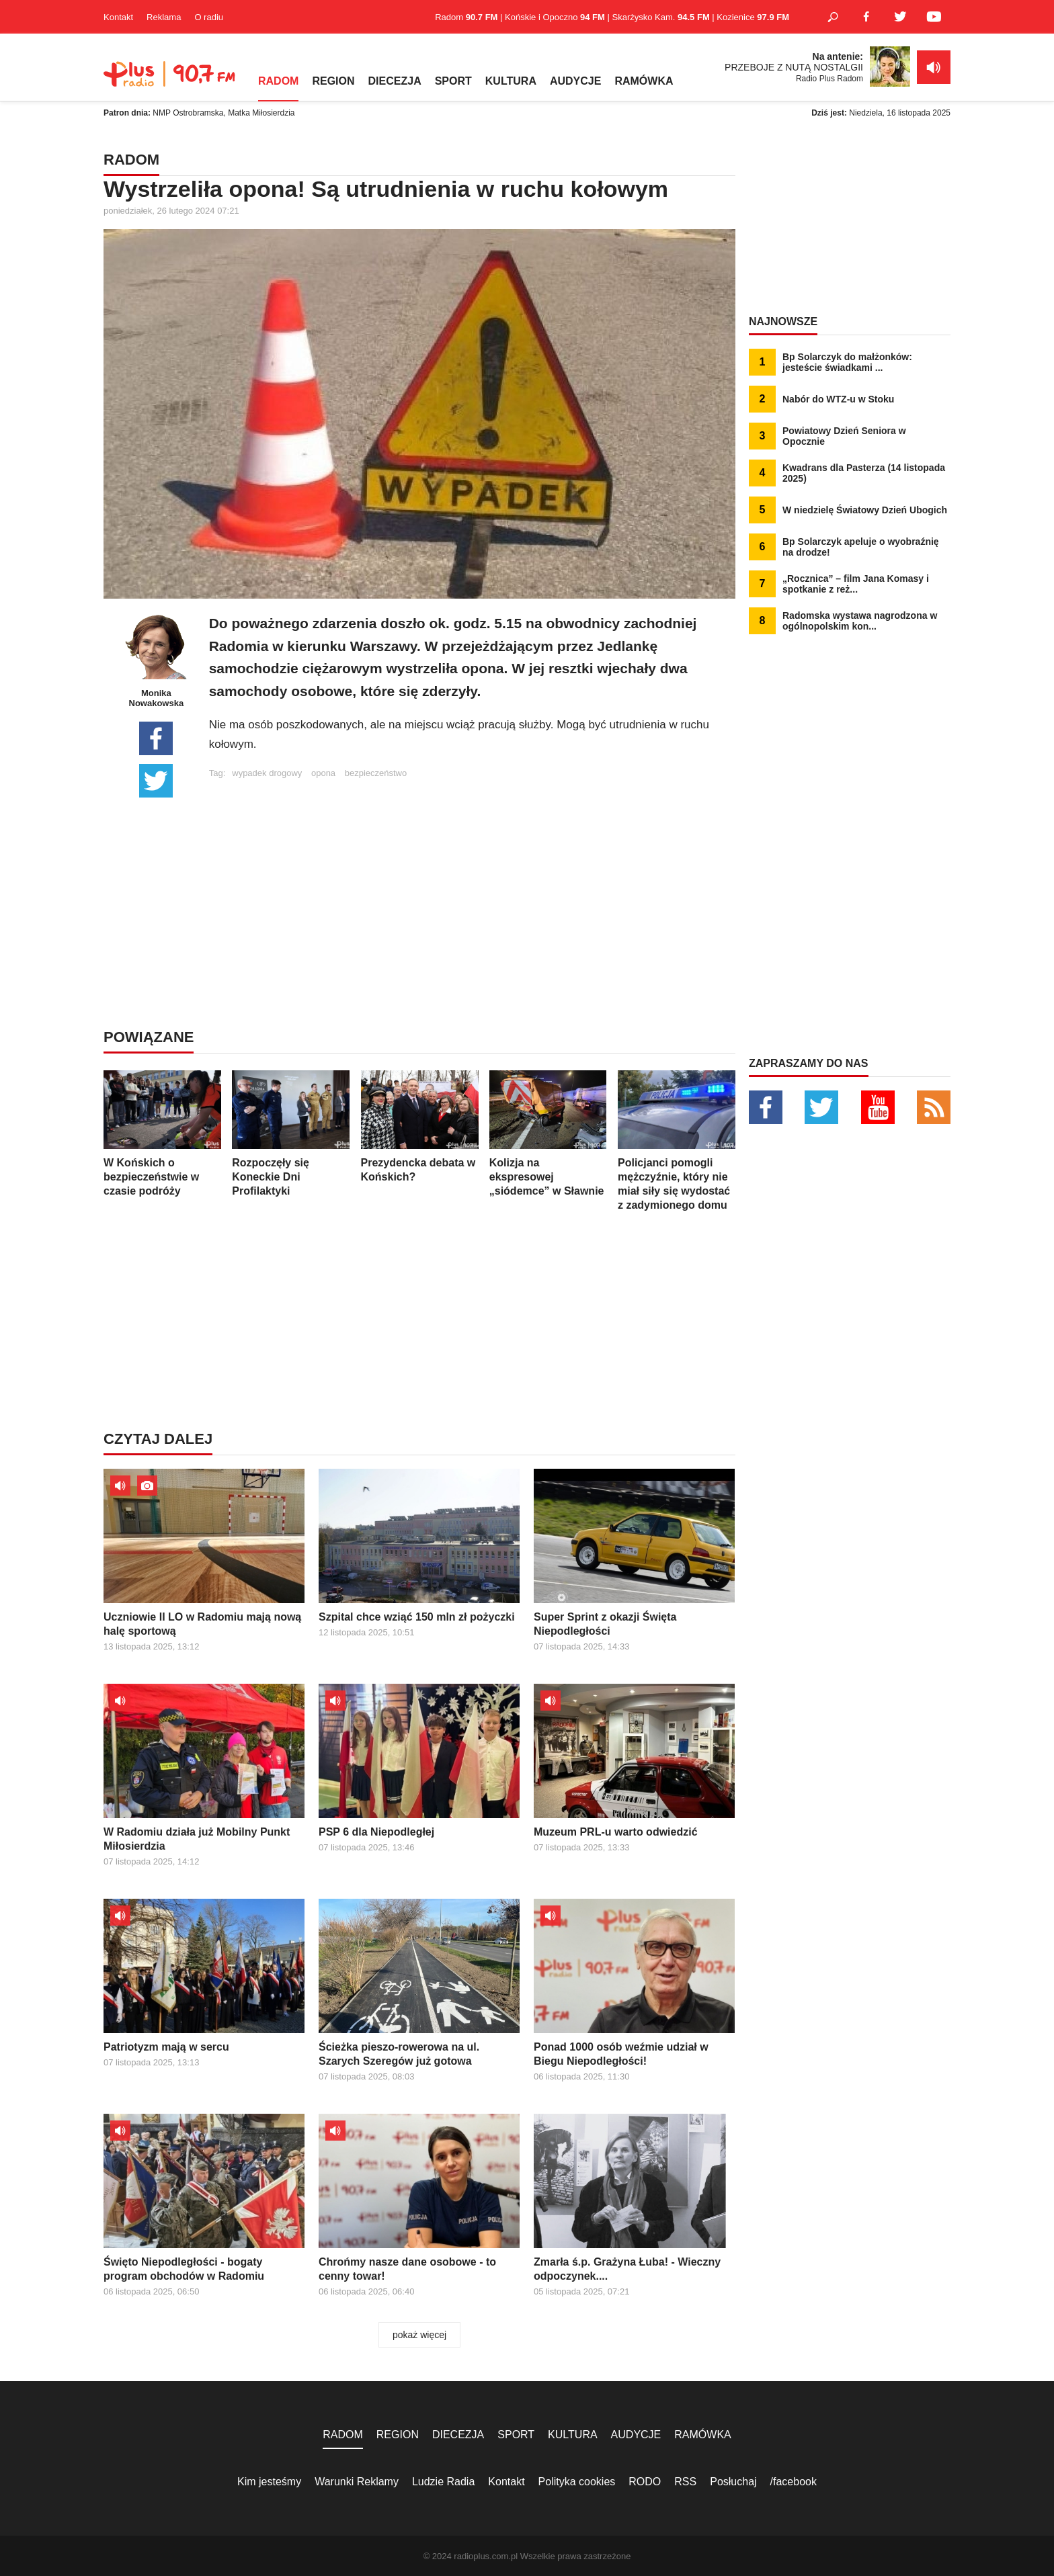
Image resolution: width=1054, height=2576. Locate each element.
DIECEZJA (394, 81)
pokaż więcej (419, 2334)
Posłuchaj (733, 2481)
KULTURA (510, 81)
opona (323, 773)
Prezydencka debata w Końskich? (420, 1126)
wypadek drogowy (267, 773)
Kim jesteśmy (269, 2481)
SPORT (453, 81)
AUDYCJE (575, 81)
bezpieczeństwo (376, 773)
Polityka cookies (577, 2481)
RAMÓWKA (643, 81)
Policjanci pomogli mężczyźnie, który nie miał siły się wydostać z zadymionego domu (676, 1140)
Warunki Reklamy (357, 2481)
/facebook (793, 2481)
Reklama (164, 17)
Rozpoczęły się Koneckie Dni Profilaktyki (291, 1133)
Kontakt (118, 17)
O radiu (208, 17)
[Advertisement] (472, 872)
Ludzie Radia (443, 2481)
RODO (645, 2481)
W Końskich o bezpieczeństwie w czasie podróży (162, 1133)
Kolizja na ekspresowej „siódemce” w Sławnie (548, 1133)
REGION (333, 81)
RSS (685, 2481)
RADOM (278, 81)
